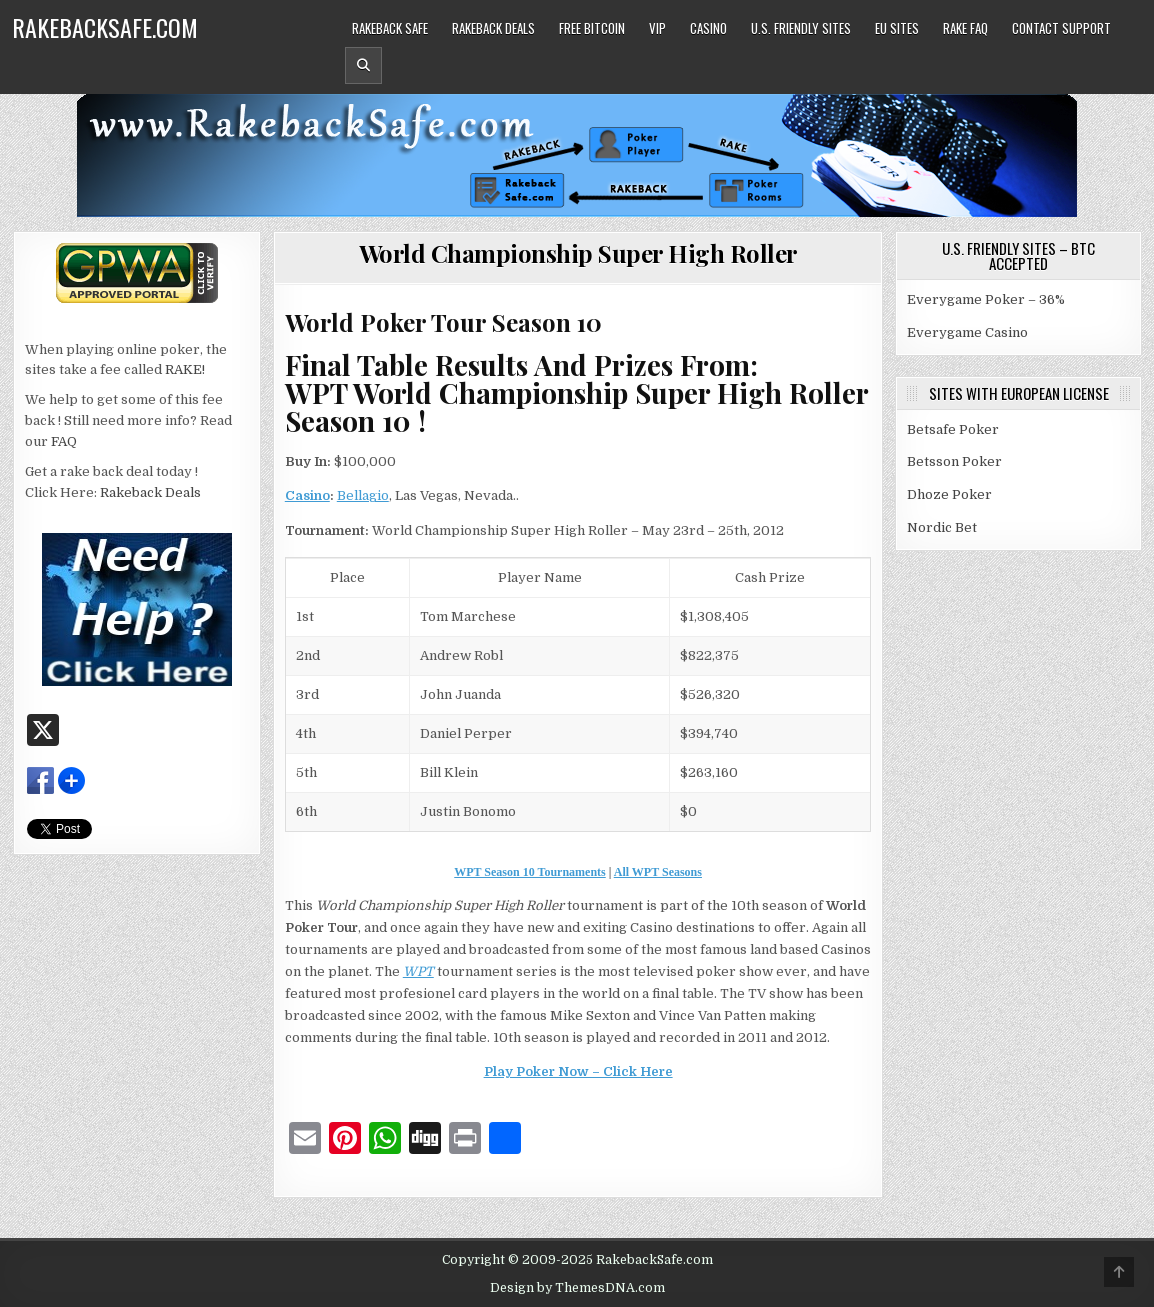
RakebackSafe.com (105, 27)
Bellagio (363, 495)
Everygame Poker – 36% (986, 299)
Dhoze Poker (949, 494)
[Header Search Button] (363, 65)
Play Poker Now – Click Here (578, 1071)
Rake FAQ (965, 28)
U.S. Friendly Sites (801, 28)
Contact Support (1061, 28)
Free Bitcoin (592, 28)
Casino (708, 28)
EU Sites (897, 28)
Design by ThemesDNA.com (577, 1288)
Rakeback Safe (390, 28)
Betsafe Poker (953, 429)
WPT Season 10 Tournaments (529, 872)
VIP (657, 28)
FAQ (64, 441)
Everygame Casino (967, 332)
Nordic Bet (942, 527)
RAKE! (185, 369)
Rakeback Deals (493, 28)
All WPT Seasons (658, 872)
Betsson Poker (954, 461)
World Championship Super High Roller (578, 253)
